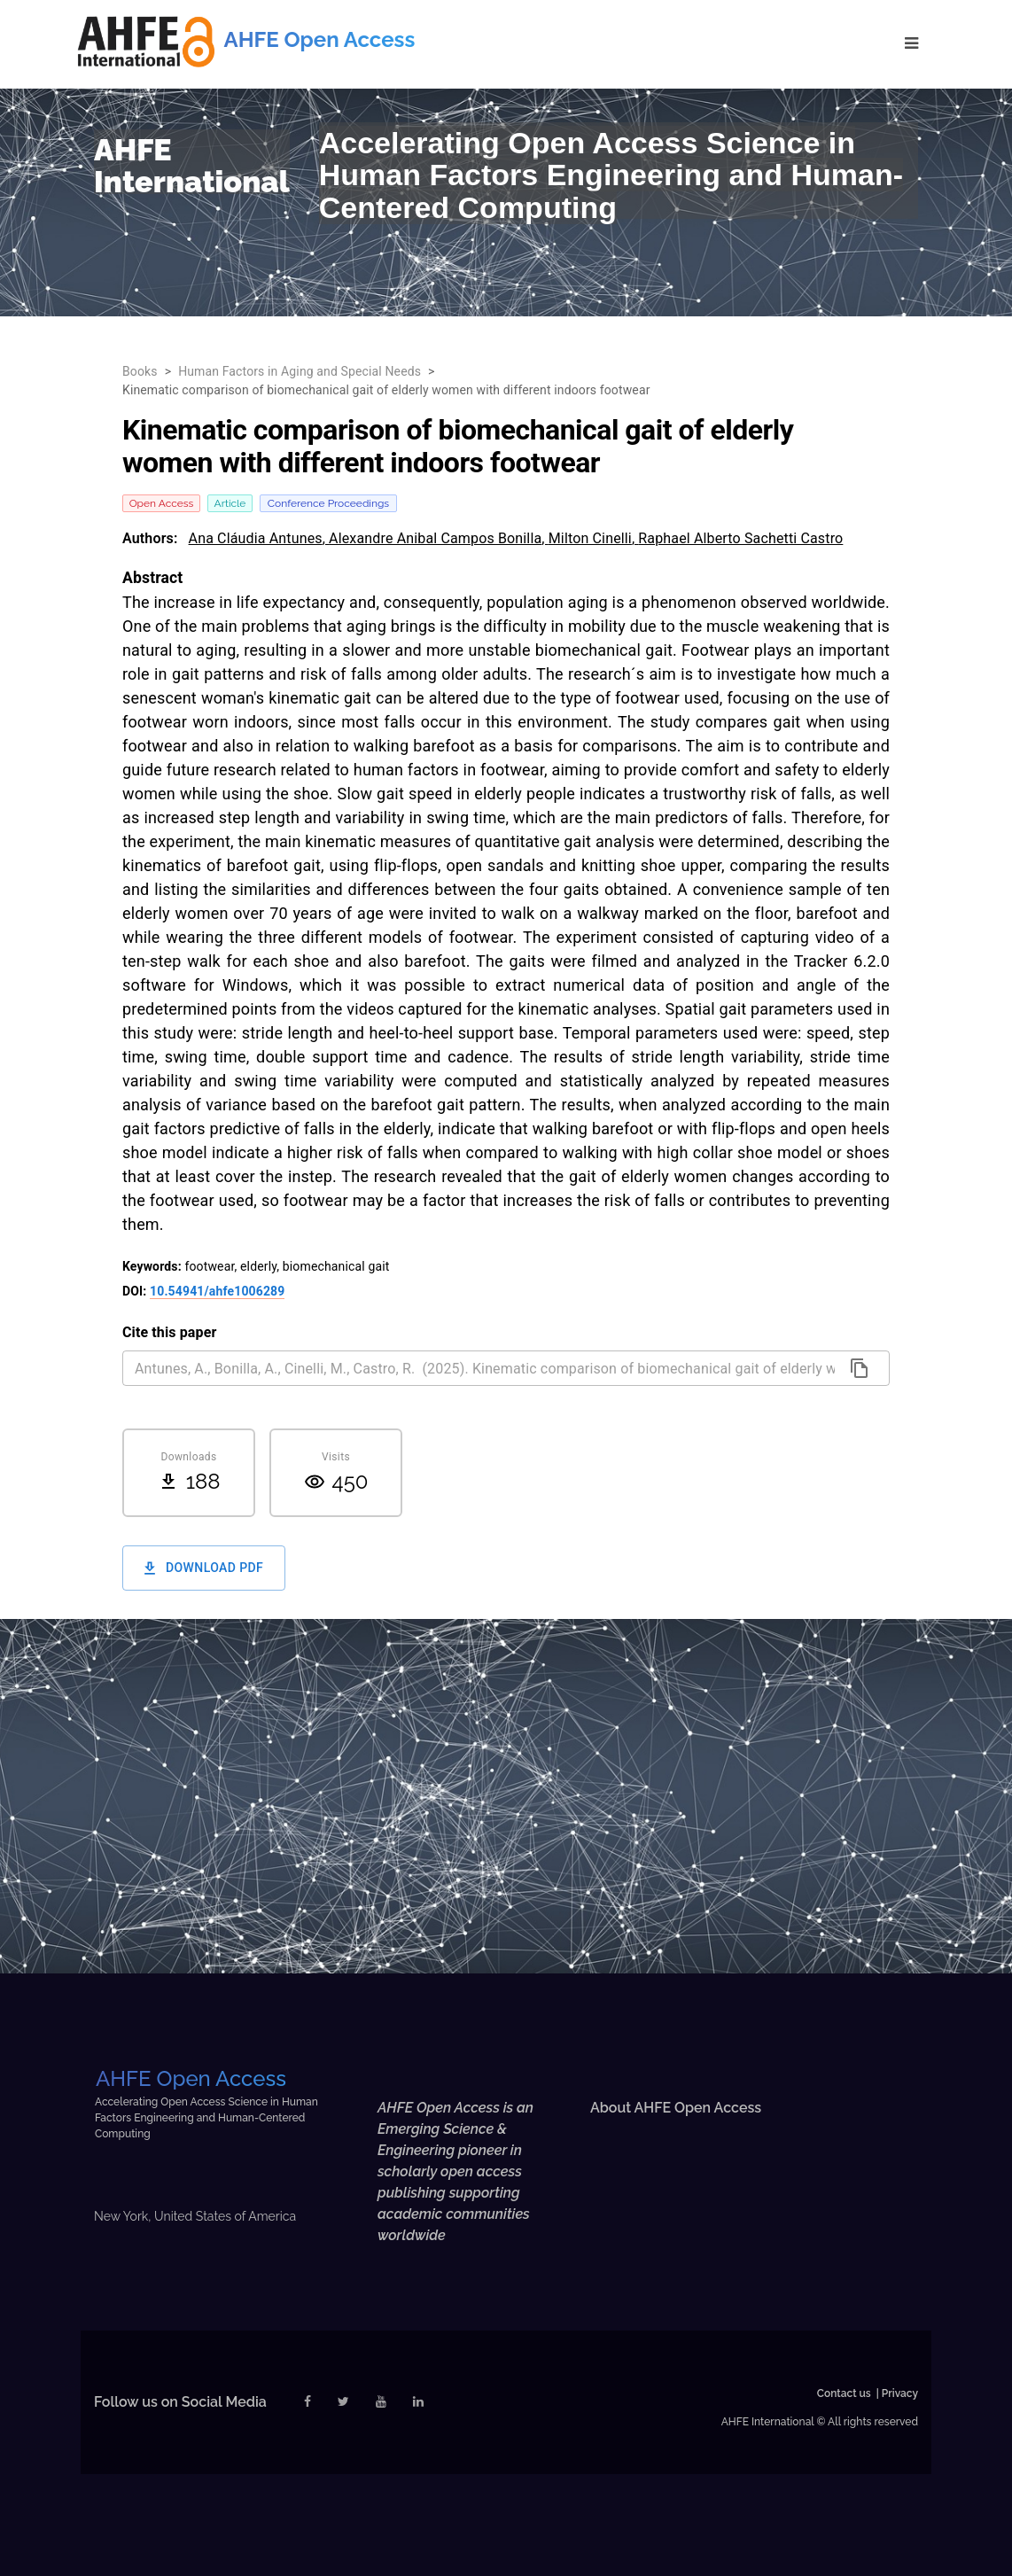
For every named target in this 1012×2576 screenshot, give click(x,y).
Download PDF (203, 1568)
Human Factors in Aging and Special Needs (299, 371)
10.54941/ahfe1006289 (217, 1291)
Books (140, 371)
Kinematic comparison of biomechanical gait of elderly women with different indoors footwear (386, 390)
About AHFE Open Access (675, 2107)
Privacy (900, 2393)
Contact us (844, 2393)
